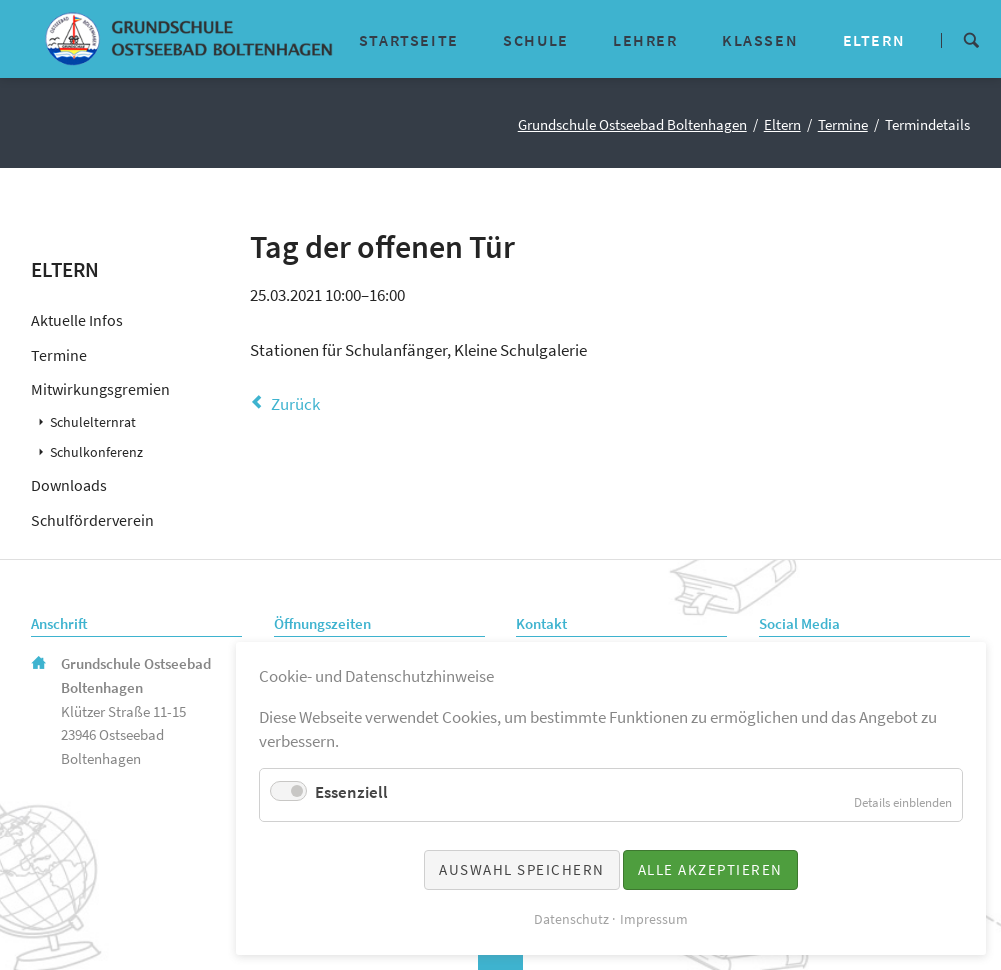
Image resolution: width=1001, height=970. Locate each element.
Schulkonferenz (96, 452)
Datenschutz (571, 919)
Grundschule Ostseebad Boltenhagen (632, 125)
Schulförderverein (92, 520)
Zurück (295, 404)
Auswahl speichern (522, 869)
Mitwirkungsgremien (100, 389)
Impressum (654, 919)
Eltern (782, 125)
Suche (971, 38)
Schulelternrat (93, 422)
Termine (843, 125)
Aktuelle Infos (77, 320)
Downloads (69, 485)
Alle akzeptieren (710, 869)
